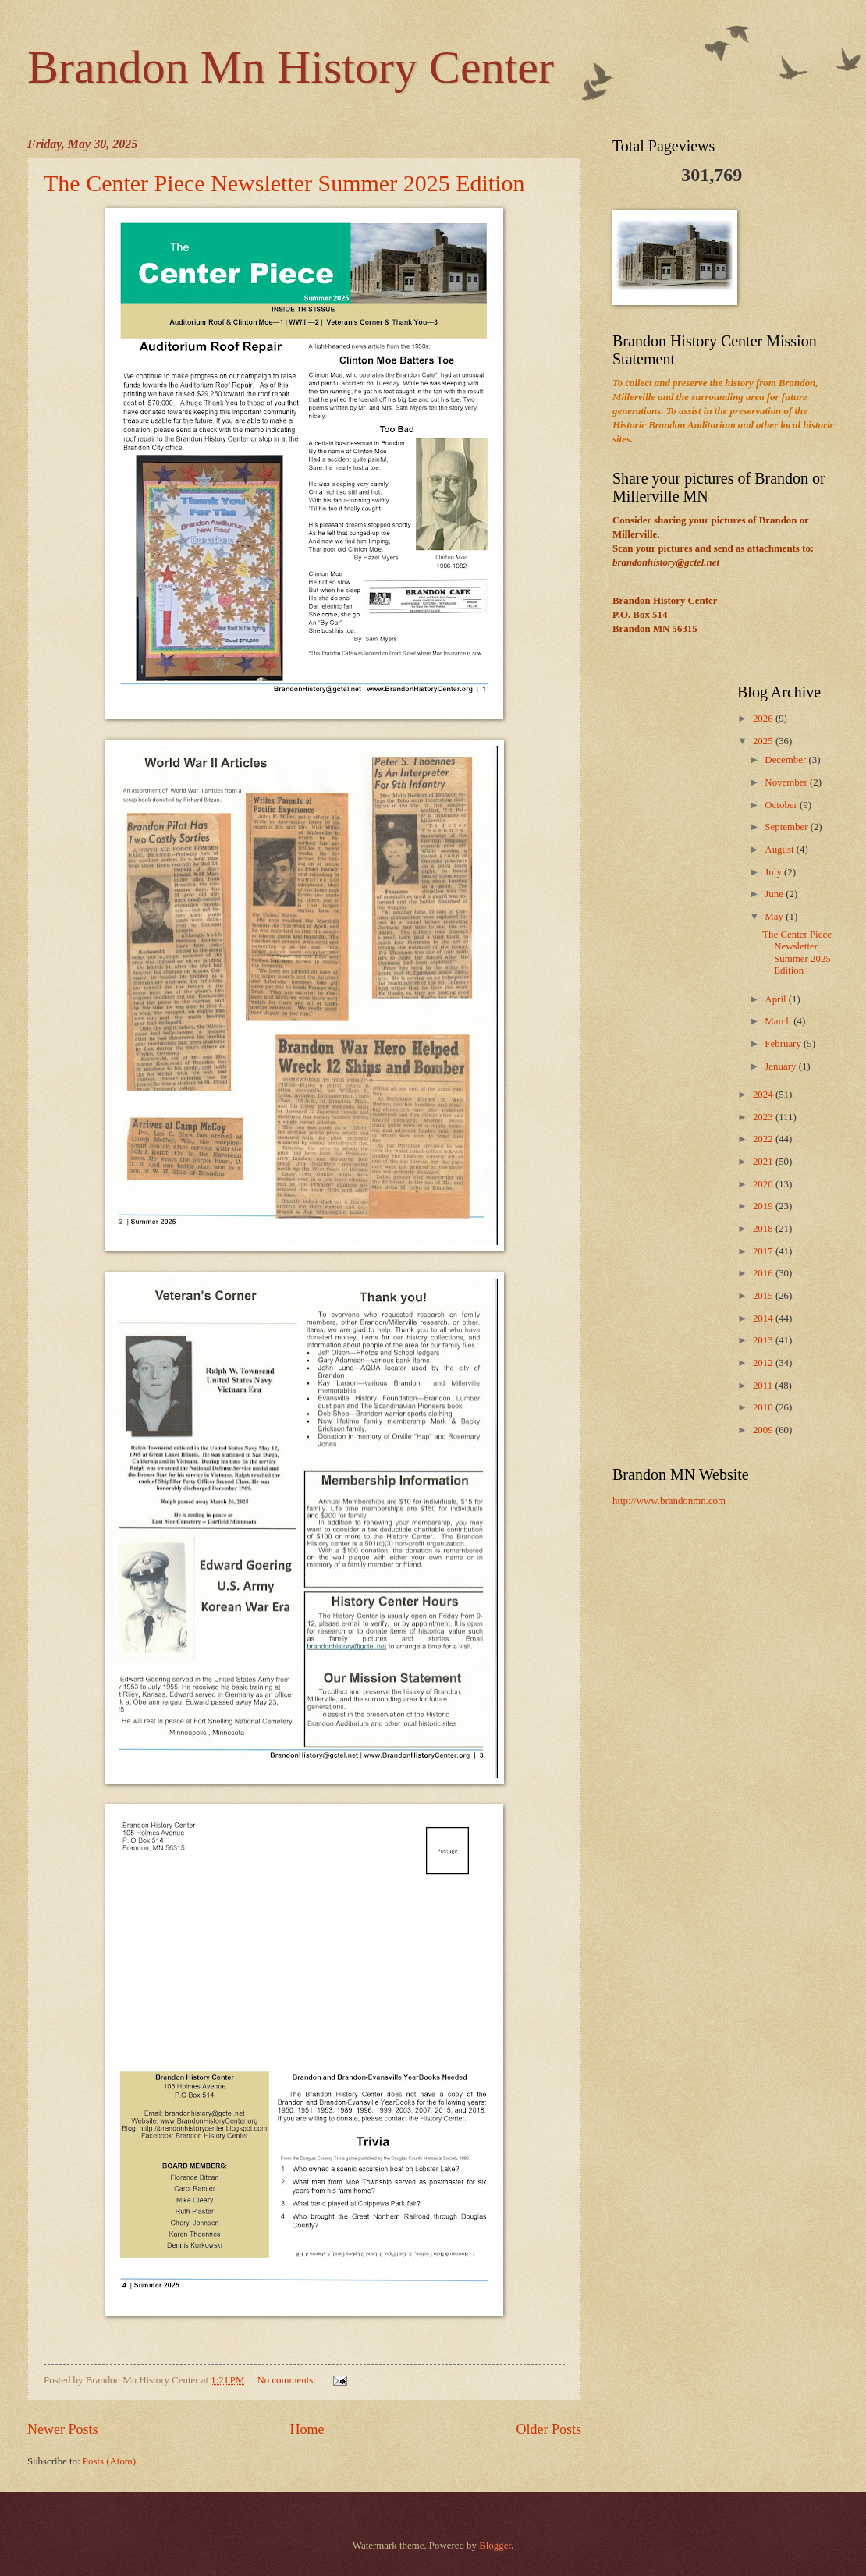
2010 (764, 1407)
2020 (764, 1184)
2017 (764, 1251)
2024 (764, 1094)
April (776, 999)
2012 (764, 1362)
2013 (764, 1340)
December (786, 759)
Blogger (495, 2545)
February (784, 1043)
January (781, 1066)
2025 (764, 741)
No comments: (287, 2380)
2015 (764, 1295)
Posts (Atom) (109, 2461)
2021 (764, 1161)
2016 (764, 1273)
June (775, 894)
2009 (764, 1430)
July (774, 872)
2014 (764, 1318)
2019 (764, 1206)
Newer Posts (62, 2429)
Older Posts (548, 2429)
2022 (764, 1139)
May (775, 916)
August (780, 849)
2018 (764, 1228)
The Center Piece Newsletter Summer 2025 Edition (284, 183)
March (779, 1021)
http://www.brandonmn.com (669, 1501)
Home (306, 2429)
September (787, 826)
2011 (764, 1385)
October (782, 805)
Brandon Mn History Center (290, 67)
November (787, 782)
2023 (764, 1117)
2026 (764, 718)
